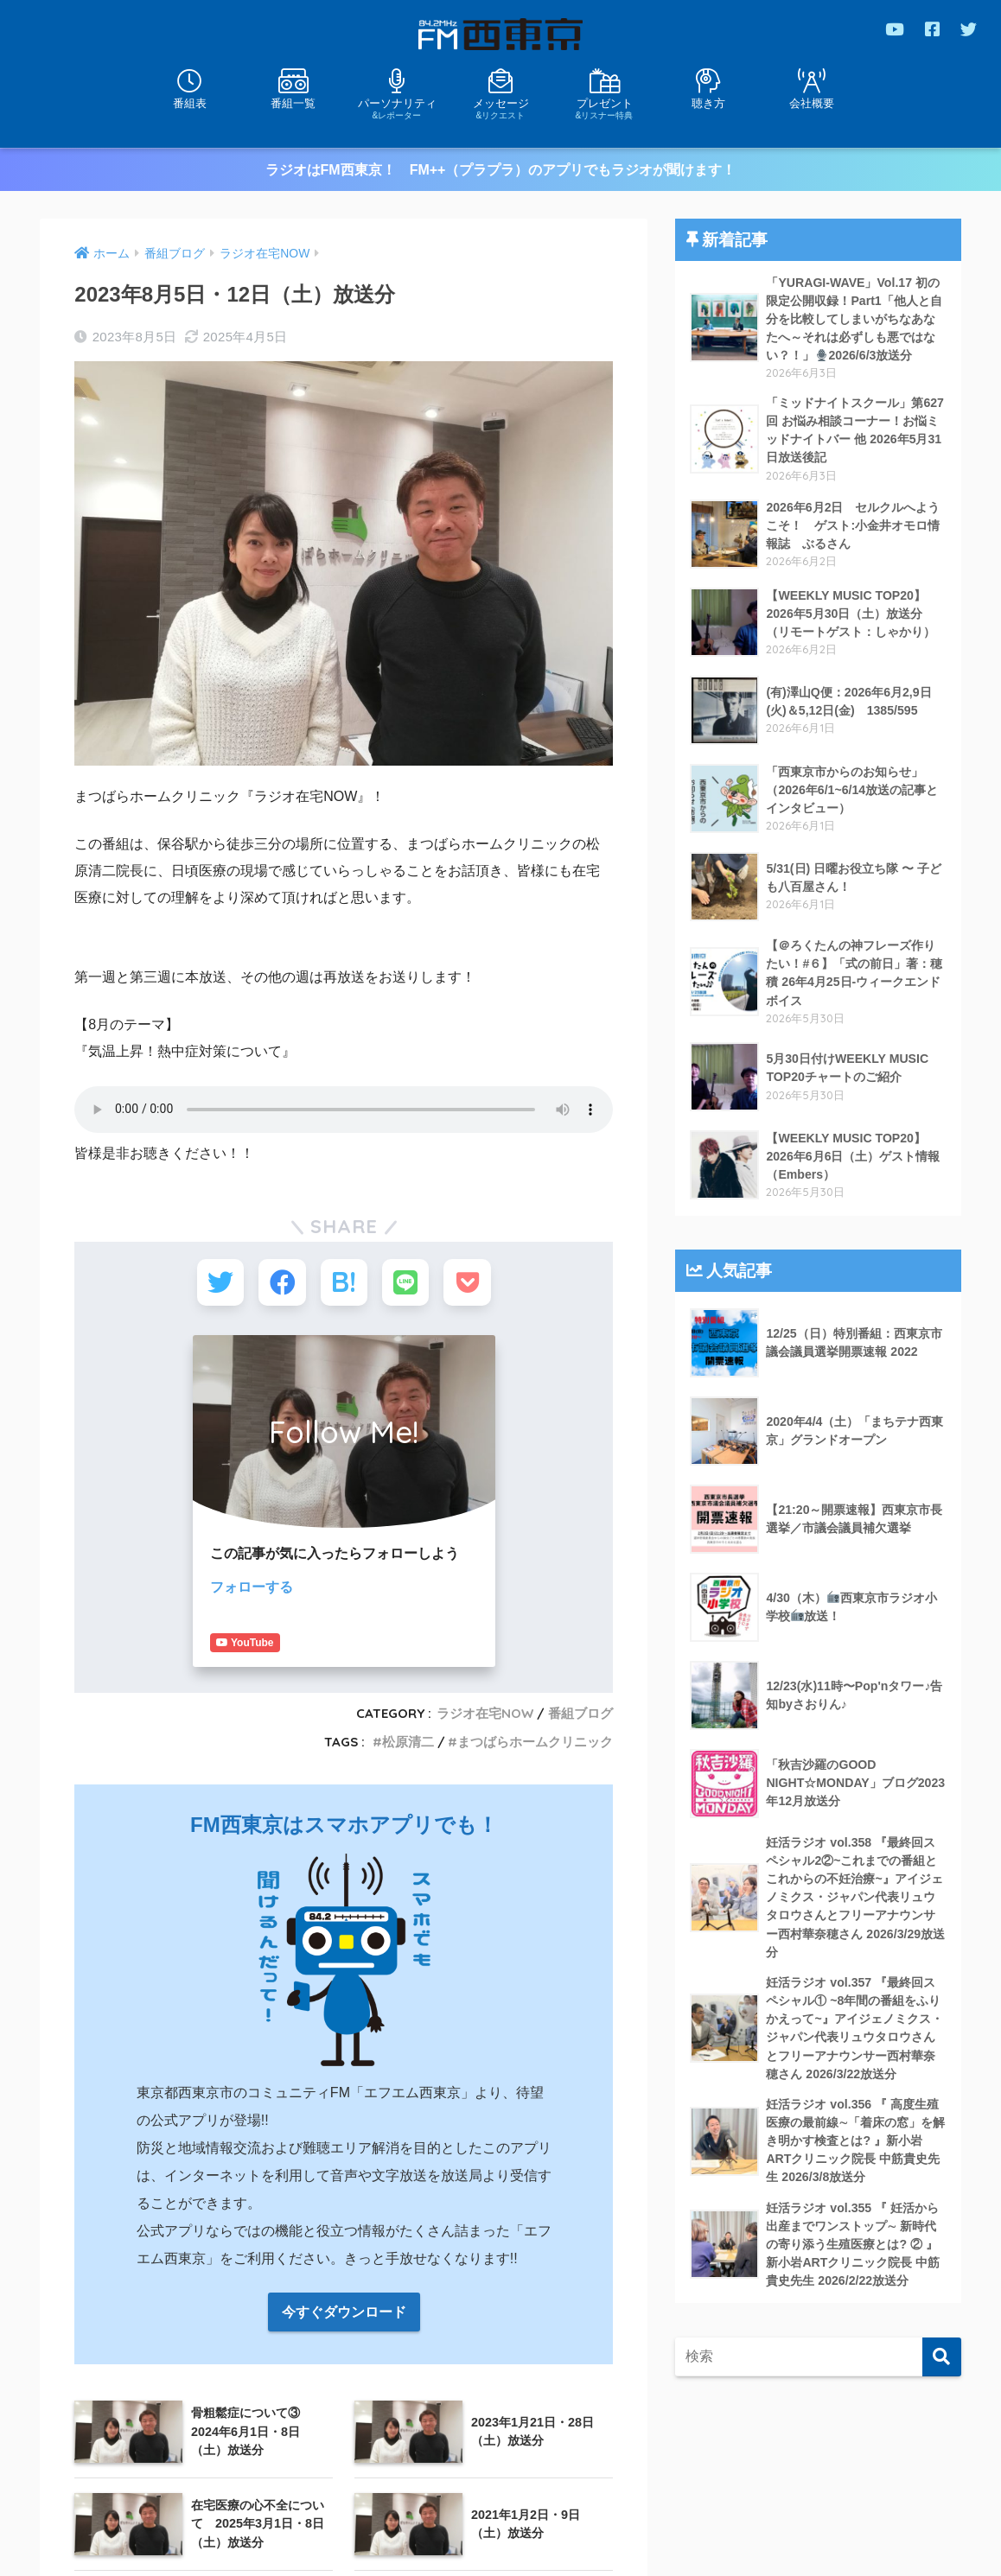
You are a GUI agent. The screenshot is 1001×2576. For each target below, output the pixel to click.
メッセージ (500, 108)
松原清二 (408, 1718)
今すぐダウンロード (344, 2288)
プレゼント (604, 108)
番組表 (190, 103)
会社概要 (811, 103)
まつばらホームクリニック (535, 1718)
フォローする (251, 1588)
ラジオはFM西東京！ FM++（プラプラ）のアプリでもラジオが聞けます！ (500, 169)
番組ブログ (580, 1690)
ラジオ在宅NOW (485, 1690)
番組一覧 (293, 103)
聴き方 (708, 103)
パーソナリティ (397, 108)
